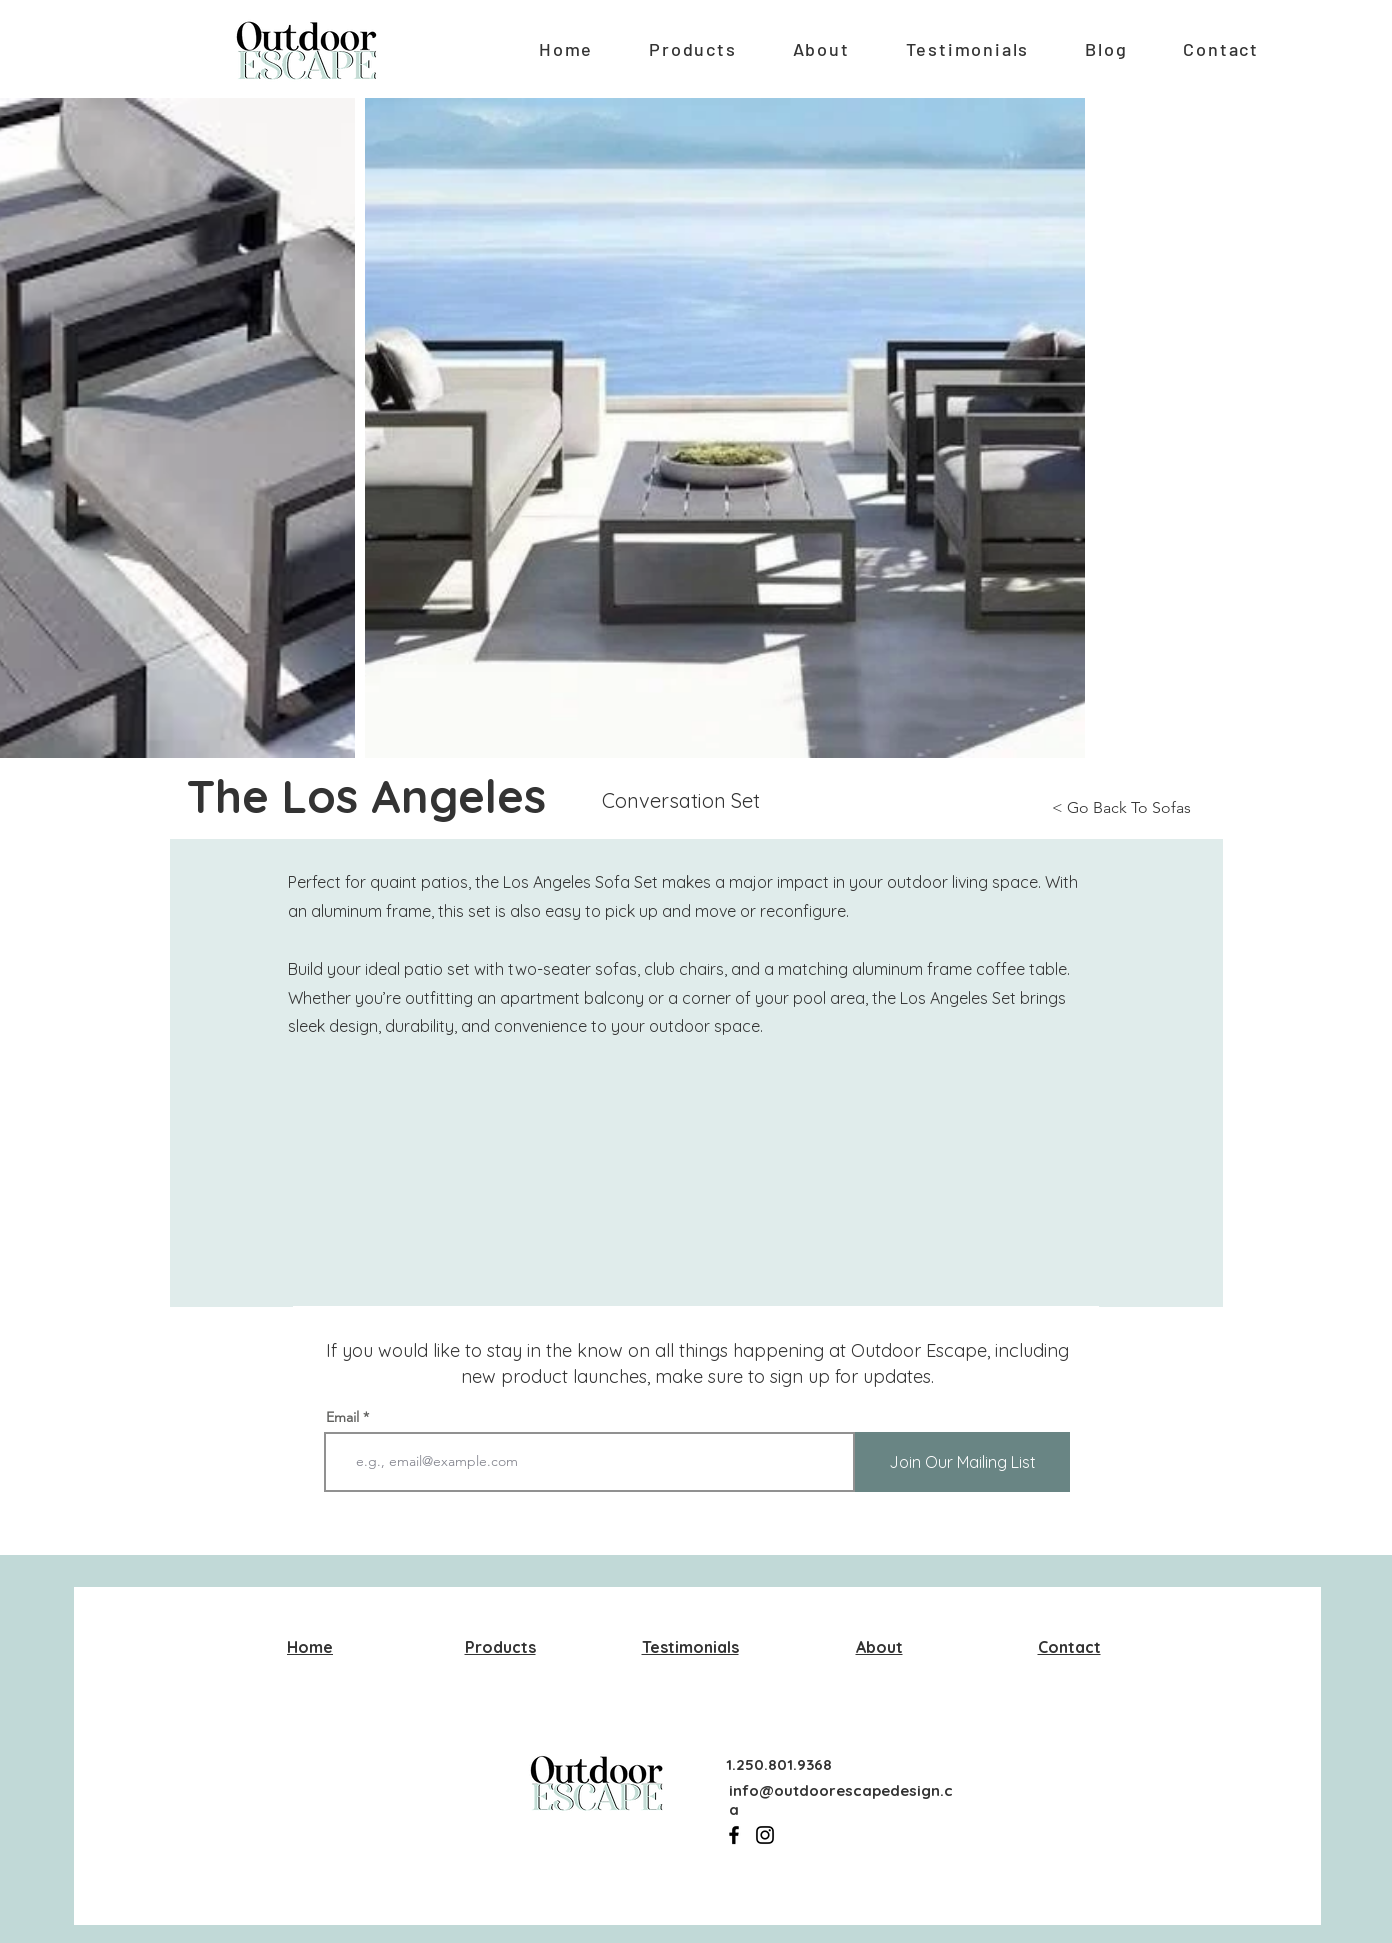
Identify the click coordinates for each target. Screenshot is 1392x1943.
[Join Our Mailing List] (962, 1462)
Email (342, 1417)
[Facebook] (734, 1835)
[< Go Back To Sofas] (1138, 808)
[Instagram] (765, 1835)
